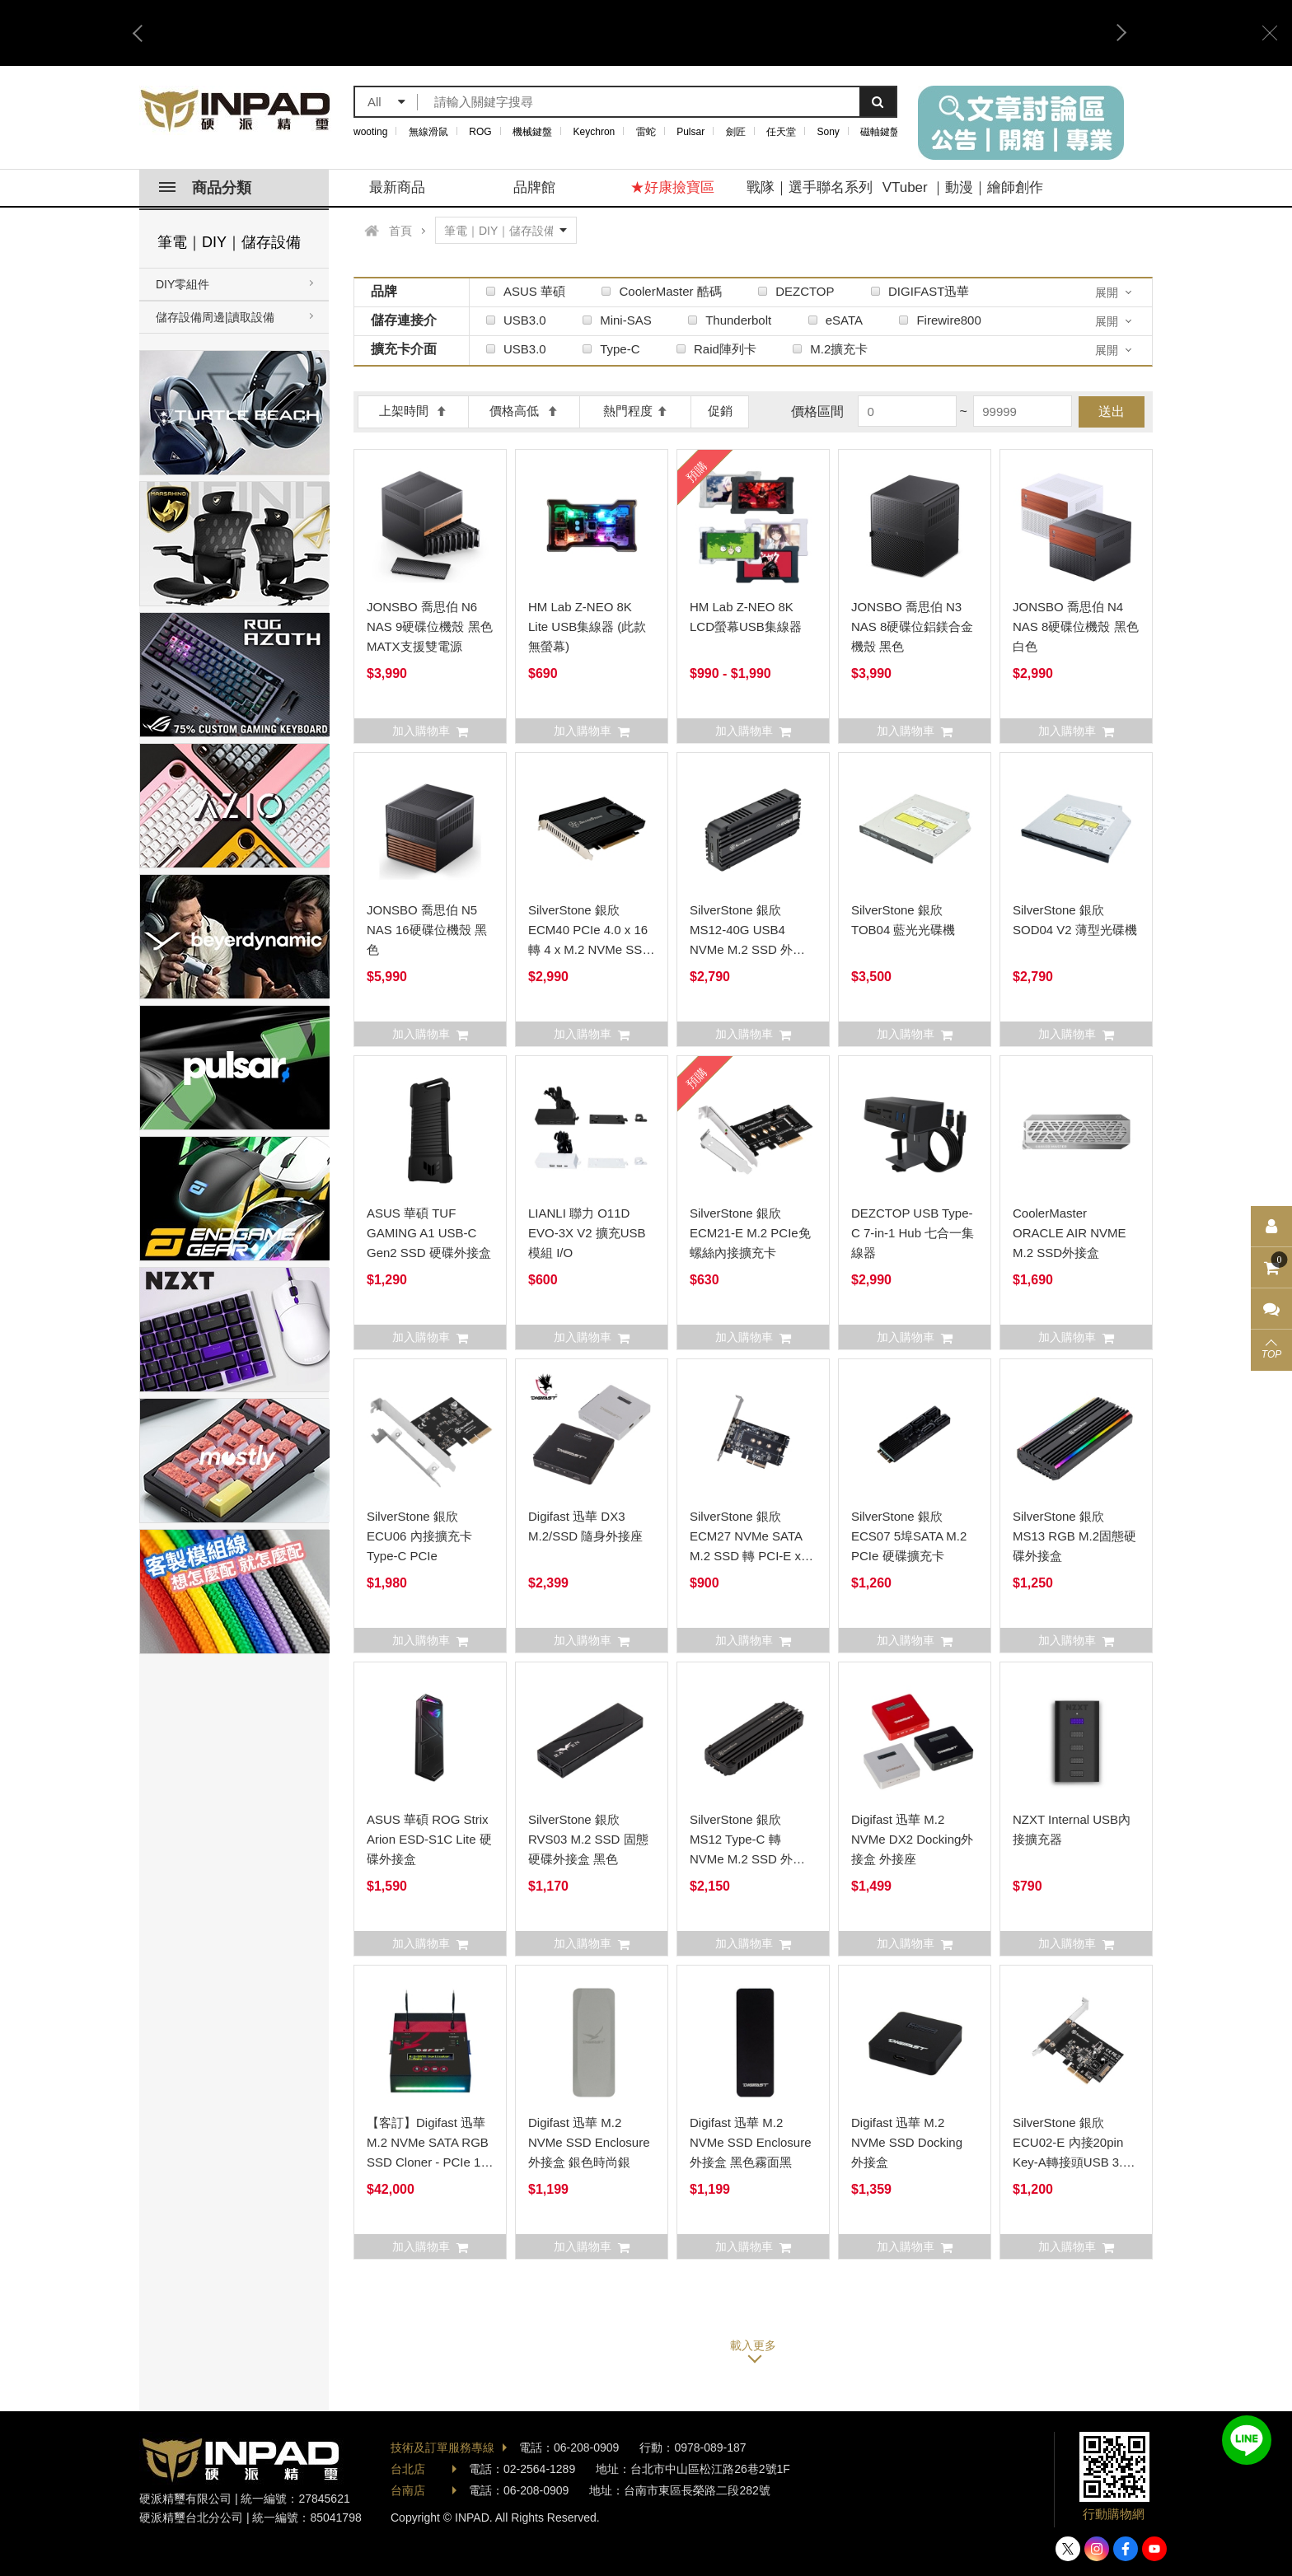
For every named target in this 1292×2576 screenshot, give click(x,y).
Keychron (594, 132)
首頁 (400, 230)
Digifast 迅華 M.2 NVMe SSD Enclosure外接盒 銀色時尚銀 (589, 2142)
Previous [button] (143, 33)
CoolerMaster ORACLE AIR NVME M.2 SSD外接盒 (1069, 1233)
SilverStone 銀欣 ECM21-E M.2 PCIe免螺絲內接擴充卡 (750, 1233)
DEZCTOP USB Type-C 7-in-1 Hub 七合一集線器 (912, 1233)
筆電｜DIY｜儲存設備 (229, 242)
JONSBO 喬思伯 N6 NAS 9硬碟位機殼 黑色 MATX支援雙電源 (430, 626)
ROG (480, 132)
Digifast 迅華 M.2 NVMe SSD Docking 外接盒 (906, 2142)
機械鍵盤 (532, 132)
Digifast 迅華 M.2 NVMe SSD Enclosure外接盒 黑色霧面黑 (751, 2142)
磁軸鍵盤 (880, 132)
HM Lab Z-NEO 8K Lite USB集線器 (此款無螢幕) (587, 626)
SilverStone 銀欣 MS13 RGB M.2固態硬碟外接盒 (1074, 1536)
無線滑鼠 (428, 132)
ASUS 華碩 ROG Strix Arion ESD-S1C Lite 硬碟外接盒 (429, 1839)
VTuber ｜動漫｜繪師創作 (963, 187)
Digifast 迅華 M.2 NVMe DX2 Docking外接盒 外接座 (912, 1839)
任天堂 (781, 132)
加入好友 (1246, 2440)
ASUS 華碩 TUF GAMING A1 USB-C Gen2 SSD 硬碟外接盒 (429, 1233)
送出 (1111, 411)
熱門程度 (635, 411)
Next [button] (1115, 33)
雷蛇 (646, 132)
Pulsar (690, 132)
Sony (828, 132)
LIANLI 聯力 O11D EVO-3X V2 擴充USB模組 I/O (587, 1233)
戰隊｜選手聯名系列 (810, 187)
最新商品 (397, 187)
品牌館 (534, 187)
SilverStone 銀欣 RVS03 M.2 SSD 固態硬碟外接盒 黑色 (588, 1839)
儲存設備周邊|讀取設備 (215, 317)
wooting (370, 132)
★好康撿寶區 (672, 187)
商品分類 (205, 188)
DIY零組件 (182, 284)
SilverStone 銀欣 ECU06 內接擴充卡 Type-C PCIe (419, 1536)
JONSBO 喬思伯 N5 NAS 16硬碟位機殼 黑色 (427, 929)
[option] (629, 33)
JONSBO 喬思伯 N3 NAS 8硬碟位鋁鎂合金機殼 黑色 (912, 626)
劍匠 (736, 132)
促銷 (720, 411)
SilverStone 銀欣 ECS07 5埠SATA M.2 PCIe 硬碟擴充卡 (909, 1536)
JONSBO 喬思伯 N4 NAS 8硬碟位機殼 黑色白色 (1076, 626)
